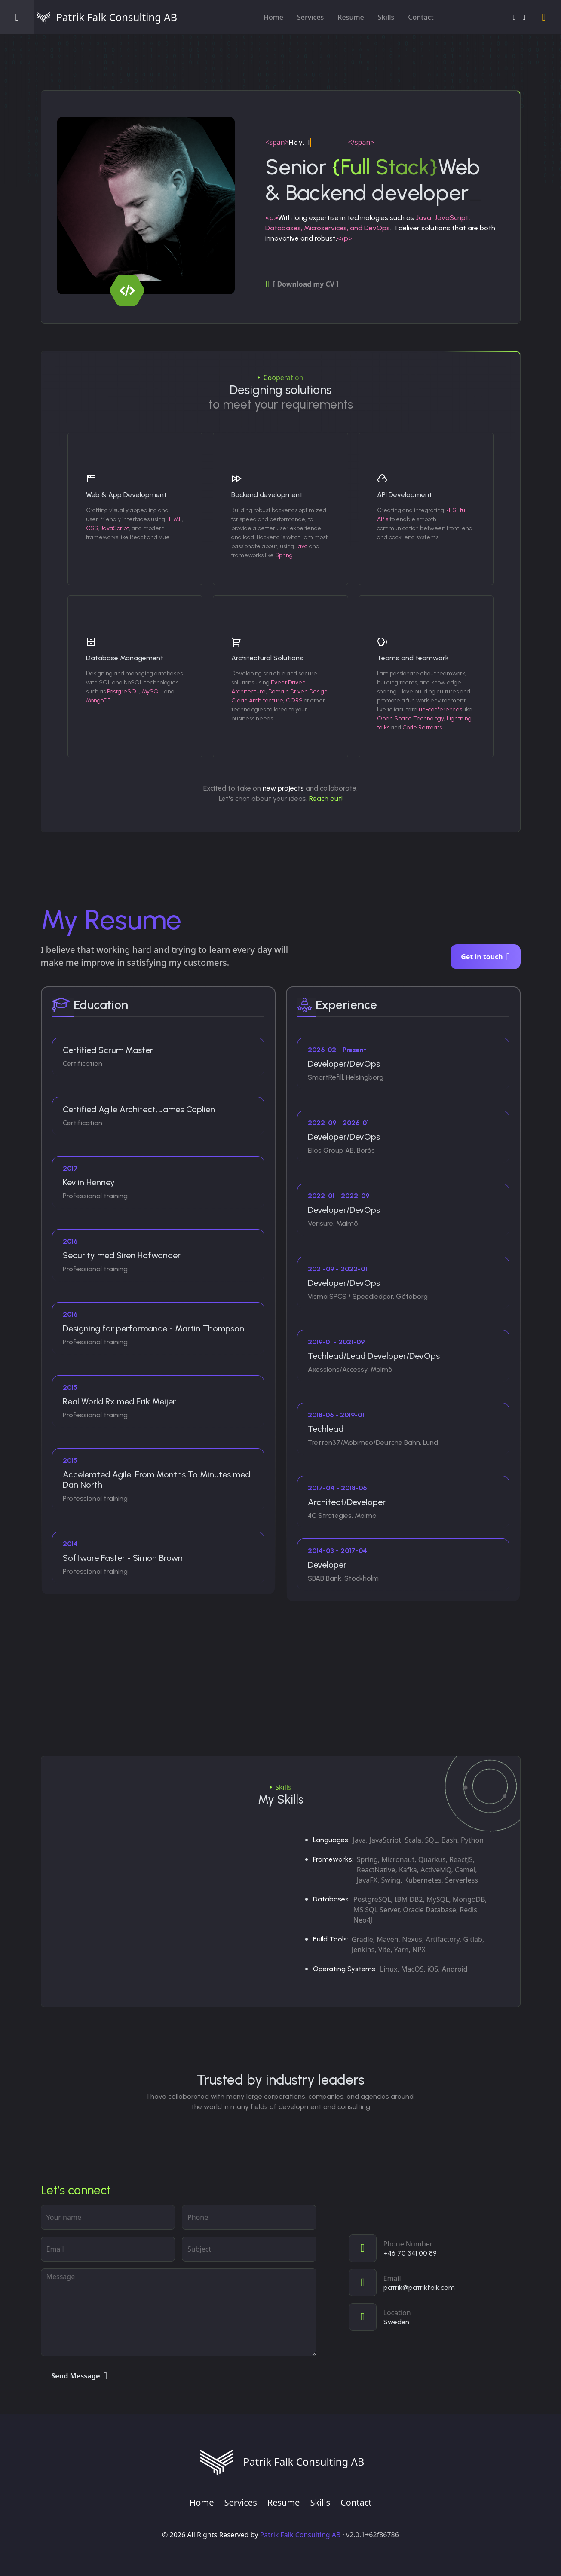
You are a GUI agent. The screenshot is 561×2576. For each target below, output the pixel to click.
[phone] (249, 2217)
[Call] (435, 2248)
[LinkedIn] (514, 17)
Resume (350, 17)
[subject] (249, 2249)
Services (310, 17)
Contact (420, 17)
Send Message (79, 2376)
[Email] (435, 2282)
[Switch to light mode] (544, 17)
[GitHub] (524, 17)
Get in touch (485, 957)
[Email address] (108, 2249)
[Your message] (178, 2312)
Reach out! (326, 798)
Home (273, 17)
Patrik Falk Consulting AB (300, 2534)
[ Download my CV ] (302, 284)
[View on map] (435, 2317)
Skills (386, 17)
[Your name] (108, 2217)
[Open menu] (17, 17)
